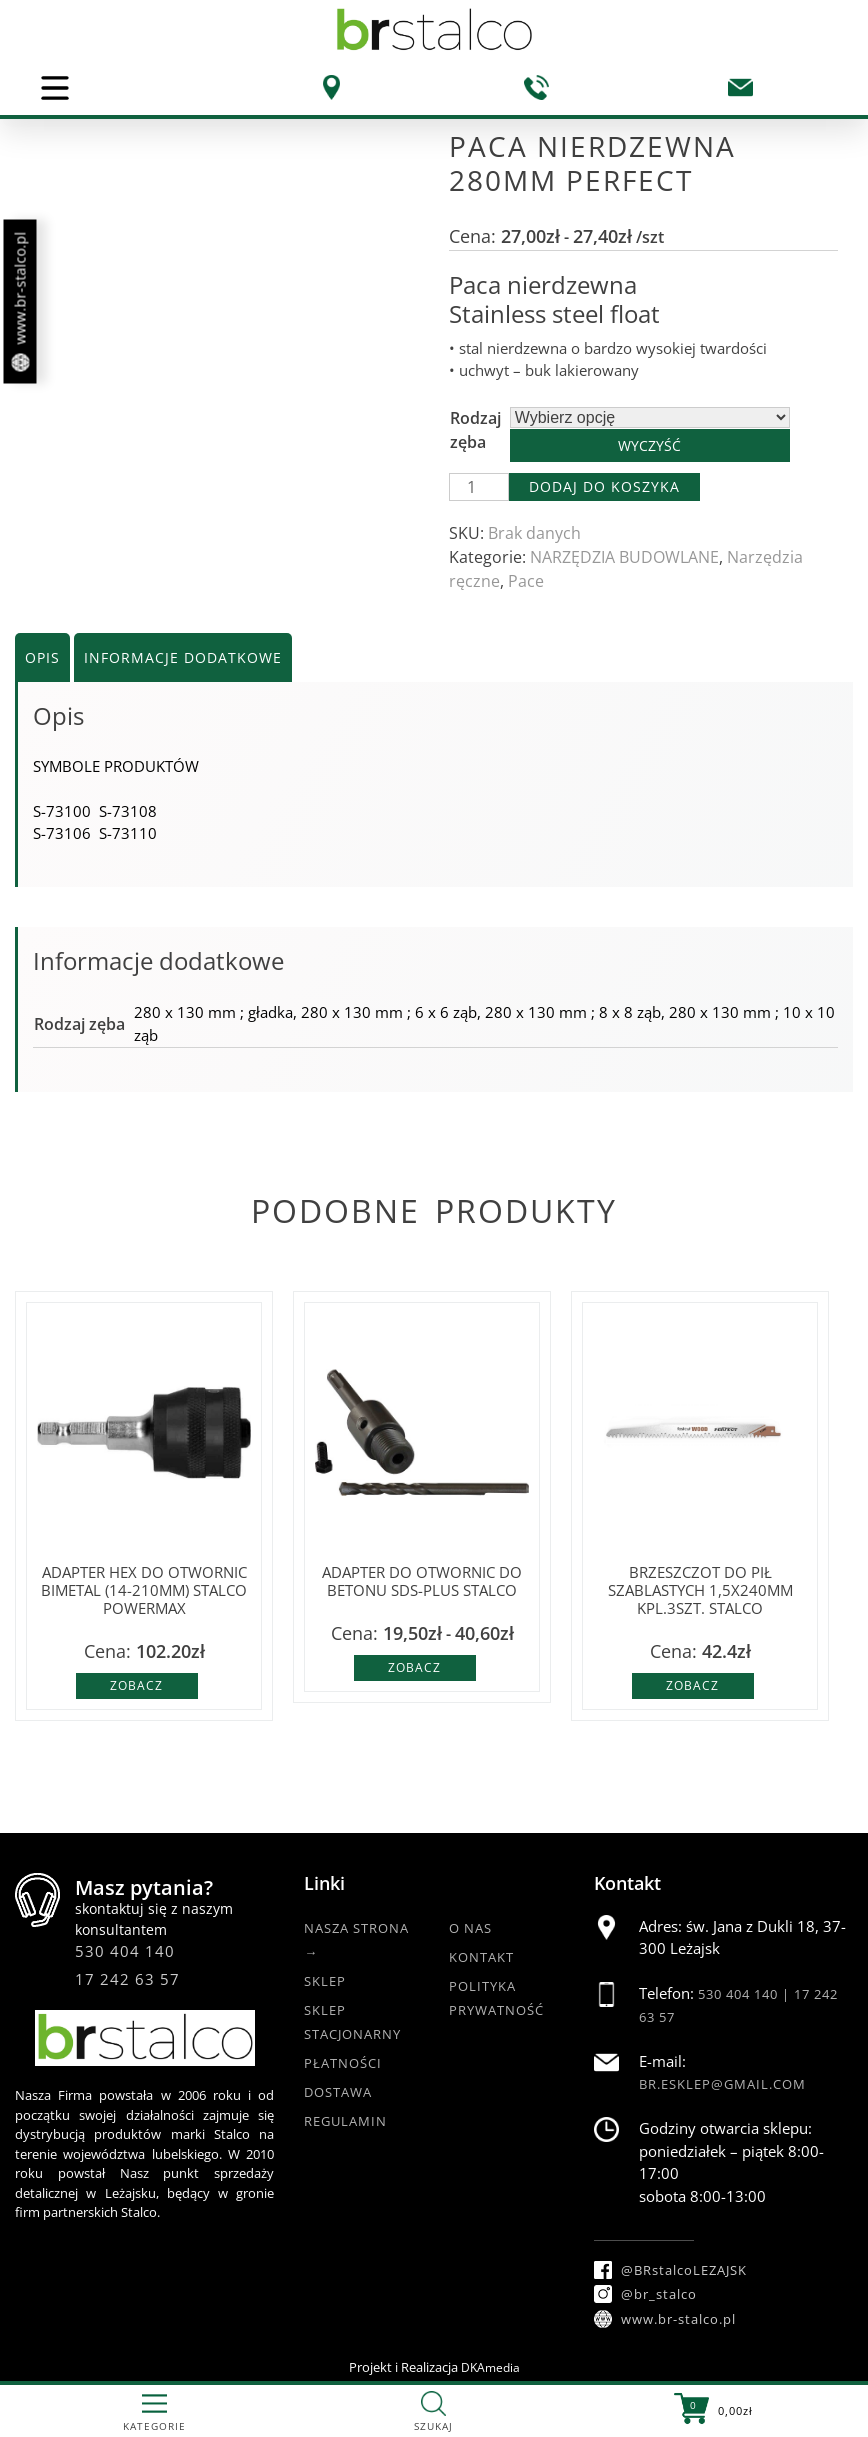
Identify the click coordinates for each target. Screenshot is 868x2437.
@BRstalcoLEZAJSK (670, 2270)
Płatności (343, 2063)
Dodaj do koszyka (604, 486)
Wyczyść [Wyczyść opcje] (649, 445)
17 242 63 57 (127, 1979)
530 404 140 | (746, 1994)
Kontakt (481, 1957)
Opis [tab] (42, 657)
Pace (526, 581)
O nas (470, 1928)
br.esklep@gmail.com (722, 2084)
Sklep (325, 1981)
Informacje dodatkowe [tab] (183, 657)
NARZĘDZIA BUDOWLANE (624, 557)
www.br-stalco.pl (20, 302)
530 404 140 (125, 1951)
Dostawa (338, 2092)
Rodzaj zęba (475, 430)
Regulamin (345, 2121)
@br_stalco (645, 2294)
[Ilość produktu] (479, 487)
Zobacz (136, 1685)
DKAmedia (490, 2367)
